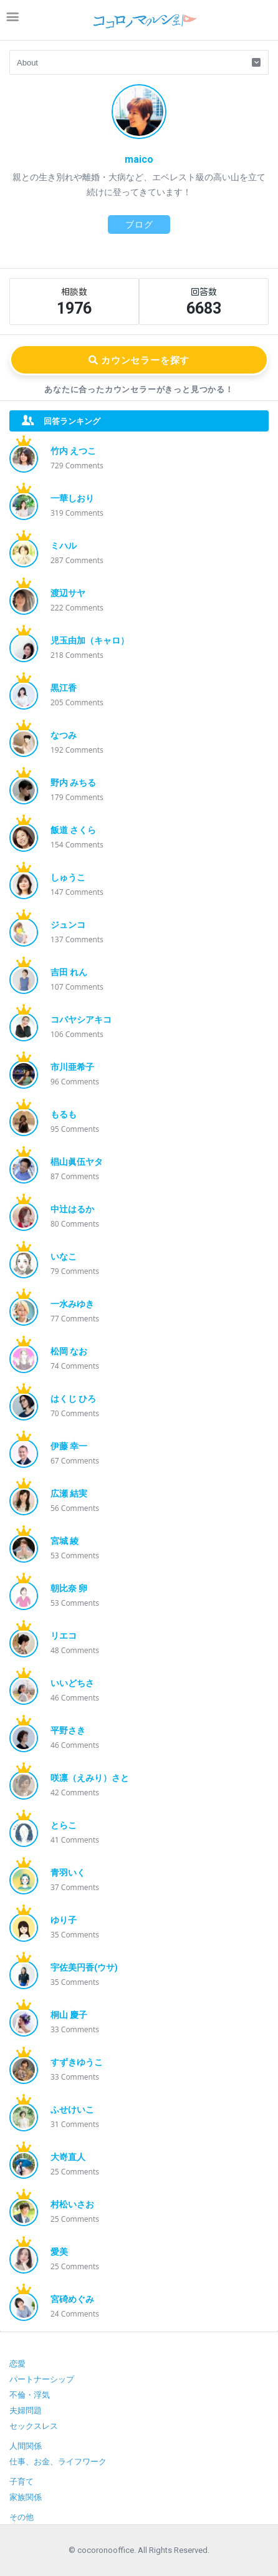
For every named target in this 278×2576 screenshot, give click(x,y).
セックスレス (33, 2426)
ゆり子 (63, 1920)
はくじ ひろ (73, 1399)
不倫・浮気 (29, 2395)
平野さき (67, 1730)
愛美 (59, 2252)
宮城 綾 (64, 1541)
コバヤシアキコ (81, 1020)
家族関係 (25, 2497)
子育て (21, 2481)
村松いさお (72, 2204)
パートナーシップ (41, 2379)
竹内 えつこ (73, 451)
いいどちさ (72, 1683)
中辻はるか (72, 1209)
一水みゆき (72, 1304)
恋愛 (17, 2363)
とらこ (63, 1825)
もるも (63, 1114)
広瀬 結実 (68, 1493)
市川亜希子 (72, 1067)
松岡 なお (68, 1351)
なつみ (63, 735)
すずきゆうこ (76, 2062)
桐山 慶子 (68, 2015)
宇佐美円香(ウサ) (84, 1967)
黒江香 (63, 688)
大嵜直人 (67, 2157)
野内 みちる (73, 783)
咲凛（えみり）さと (89, 1778)
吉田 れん (68, 972)
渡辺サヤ (67, 593)
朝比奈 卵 (68, 1588)
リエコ (63, 1636)
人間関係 (25, 2446)
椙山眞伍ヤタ (76, 1162)
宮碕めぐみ (72, 2299)
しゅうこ (67, 877)
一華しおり (72, 498)
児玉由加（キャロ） (89, 640)
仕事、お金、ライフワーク (58, 2461)
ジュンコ (67, 925)
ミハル (63, 546)
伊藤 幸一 (68, 1446)
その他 (21, 2517)
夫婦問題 (25, 2410)
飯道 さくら (73, 830)
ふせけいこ (72, 2110)
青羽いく (67, 1873)
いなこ (63, 1256)
